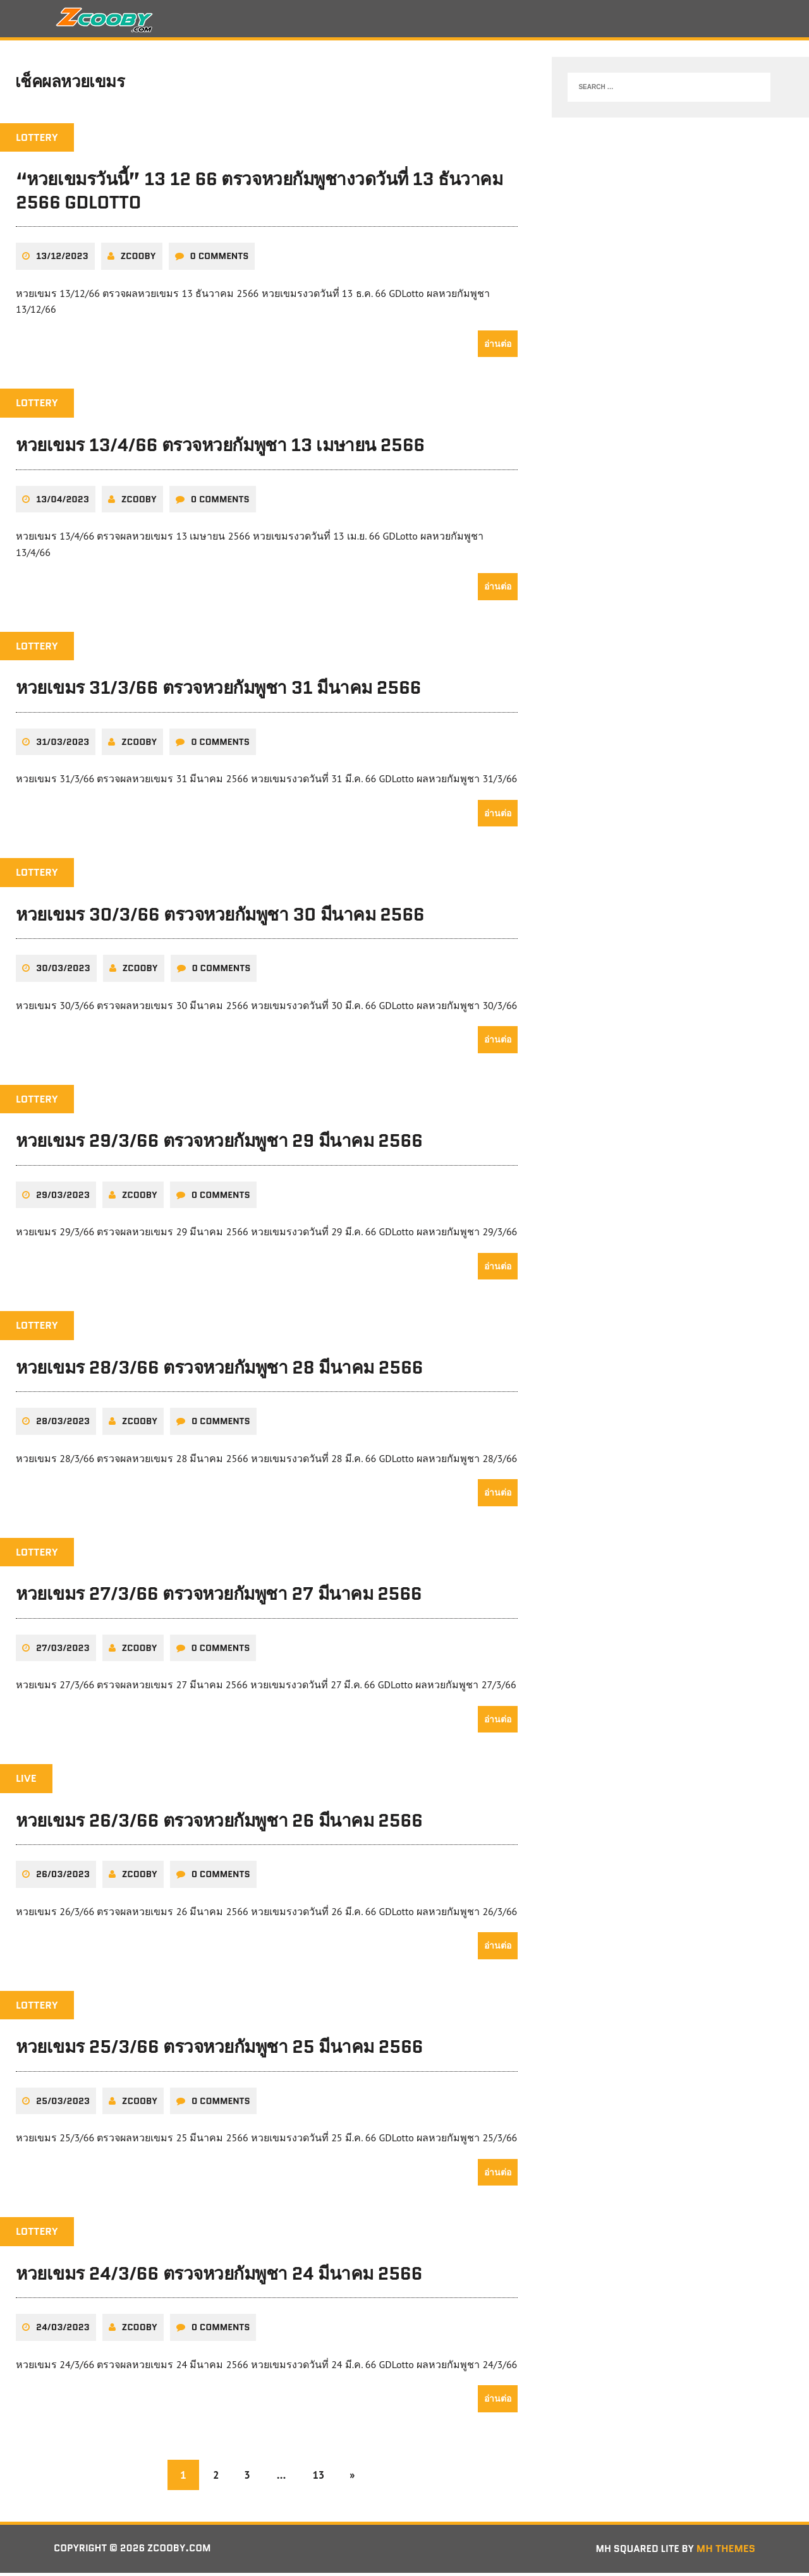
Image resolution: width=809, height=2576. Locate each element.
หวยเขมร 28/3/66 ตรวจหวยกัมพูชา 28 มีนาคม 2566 (219, 1370)
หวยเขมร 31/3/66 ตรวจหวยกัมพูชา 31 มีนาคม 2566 (218, 691)
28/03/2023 (63, 1424)
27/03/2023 (63, 1651)
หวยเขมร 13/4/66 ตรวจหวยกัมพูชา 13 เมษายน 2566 (220, 448)
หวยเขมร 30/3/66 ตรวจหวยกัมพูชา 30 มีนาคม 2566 (220, 917)
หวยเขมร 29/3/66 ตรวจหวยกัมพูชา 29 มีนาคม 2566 (219, 1144)
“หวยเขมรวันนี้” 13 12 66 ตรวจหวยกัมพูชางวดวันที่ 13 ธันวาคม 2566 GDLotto (259, 195)
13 (319, 2477)
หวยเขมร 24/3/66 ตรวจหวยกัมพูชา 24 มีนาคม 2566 (219, 2276)
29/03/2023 (63, 1198)
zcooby (138, 259)
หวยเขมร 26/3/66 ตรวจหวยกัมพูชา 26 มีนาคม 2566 (219, 1823)
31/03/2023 (62, 745)
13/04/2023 (62, 502)
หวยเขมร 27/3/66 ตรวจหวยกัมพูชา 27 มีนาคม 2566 (219, 1596)
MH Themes (725, 2551)
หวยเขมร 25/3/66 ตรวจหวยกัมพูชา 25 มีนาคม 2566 (219, 2049)
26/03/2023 (63, 1877)
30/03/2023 (63, 971)
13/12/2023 (62, 259)
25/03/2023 (63, 2103)
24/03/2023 (63, 2330)
